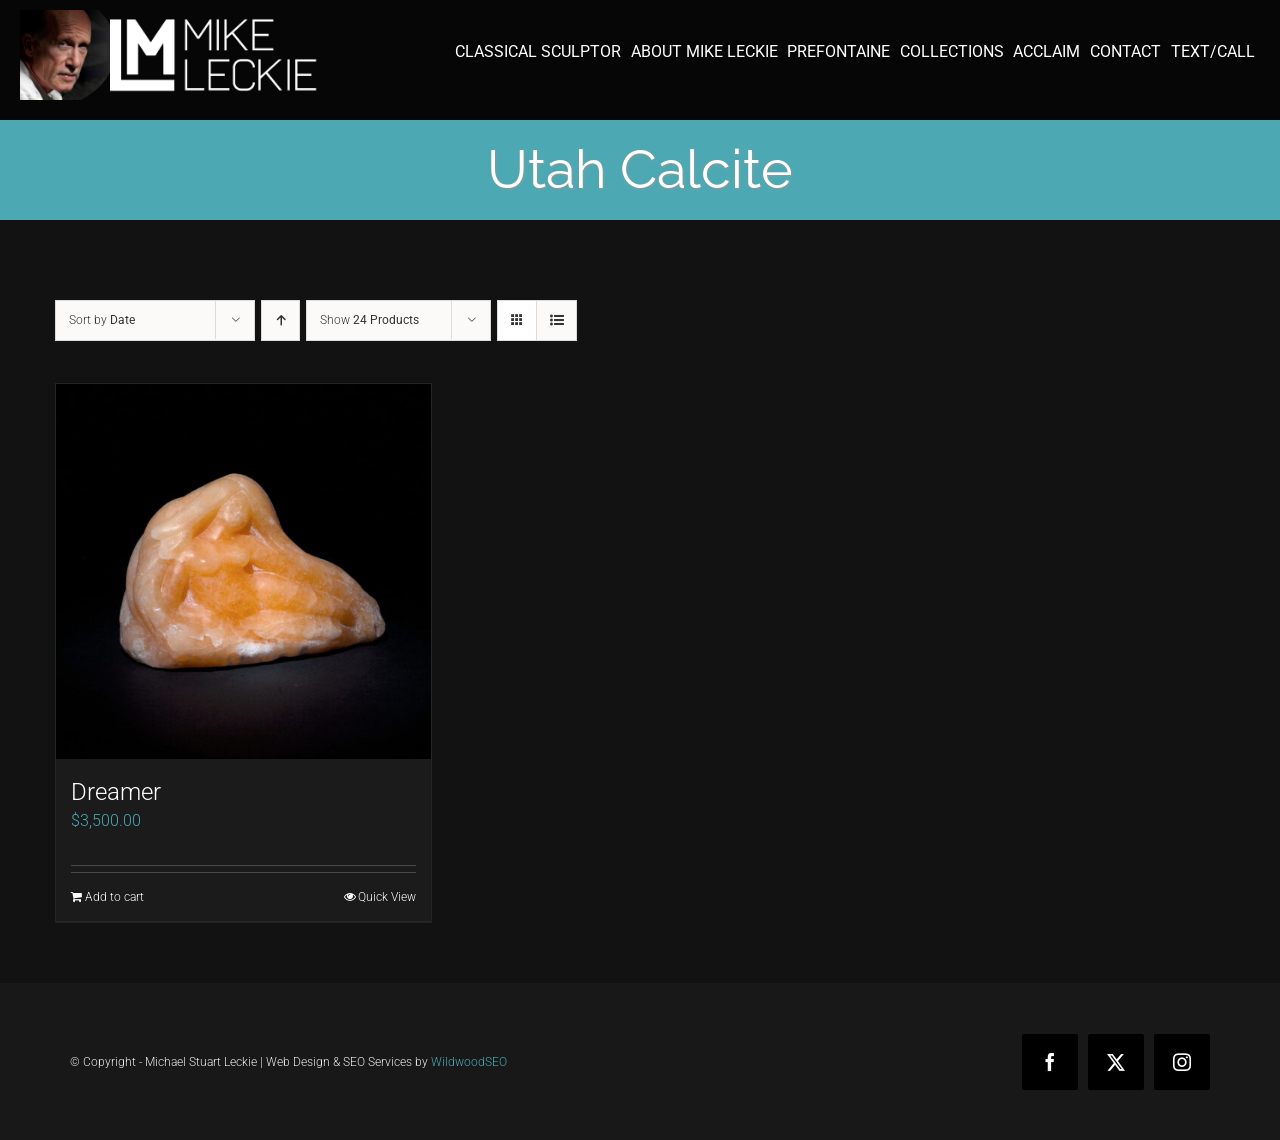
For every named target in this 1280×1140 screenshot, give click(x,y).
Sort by (102, 320)
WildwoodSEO (469, 1062)
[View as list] (556, 320)
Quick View (387, 897)
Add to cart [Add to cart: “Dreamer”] (114, 897)
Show (369, 320)
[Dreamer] (243, 571)
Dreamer (116, 792)
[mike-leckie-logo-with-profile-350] (170, 17)
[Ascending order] (280, 320)
